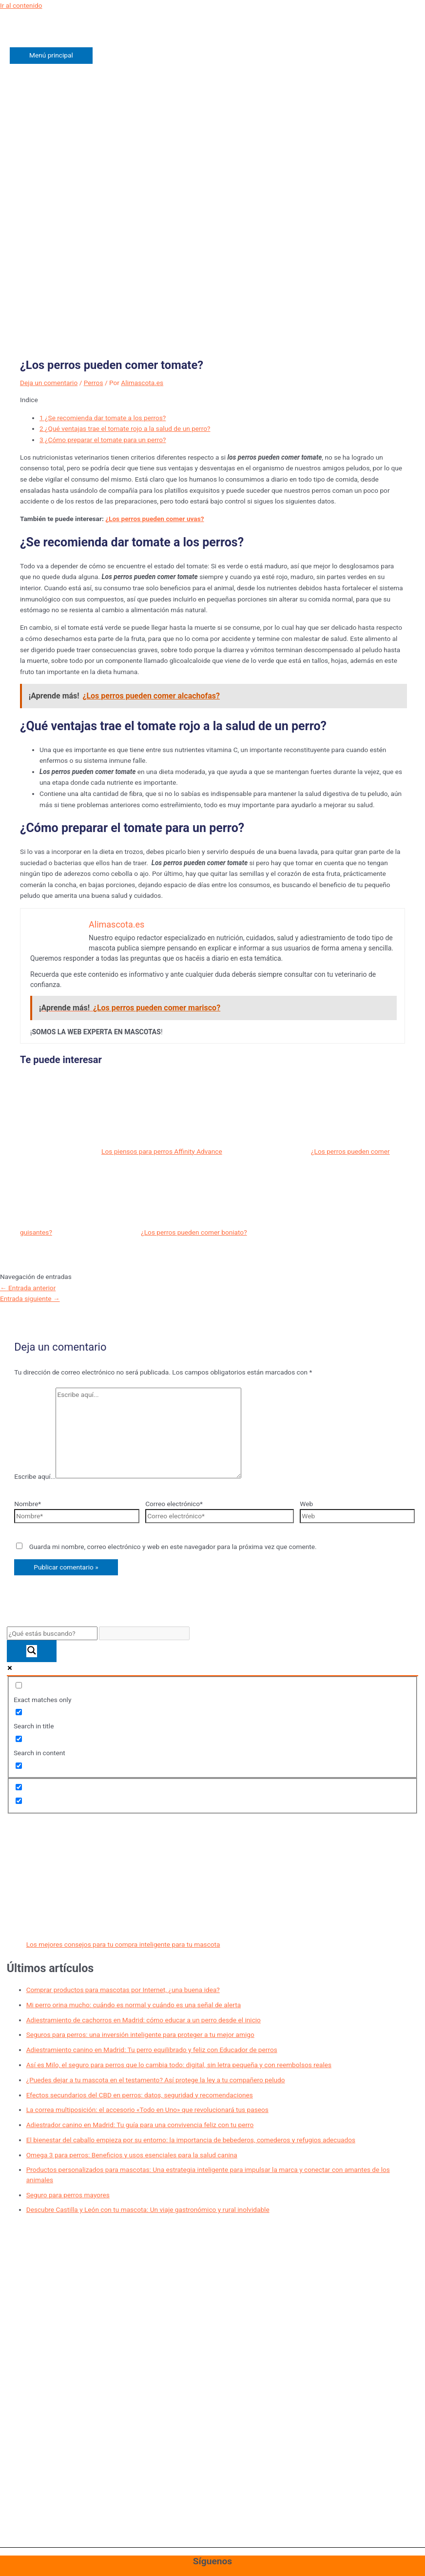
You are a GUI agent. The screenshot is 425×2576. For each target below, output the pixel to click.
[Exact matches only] (19, 1685)
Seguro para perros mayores (68, 2195)
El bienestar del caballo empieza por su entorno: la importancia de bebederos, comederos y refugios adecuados (190, 2140)
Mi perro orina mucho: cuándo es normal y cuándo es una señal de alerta (133, 2005)
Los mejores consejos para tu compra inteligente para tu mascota (123, 1944)
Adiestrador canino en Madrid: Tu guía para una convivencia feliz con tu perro (140, 2125)
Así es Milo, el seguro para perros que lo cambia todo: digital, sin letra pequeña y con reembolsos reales (178, 2065)
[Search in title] (19, 1712)
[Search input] (52, 1634)
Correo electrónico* (174, 1504)
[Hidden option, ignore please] (19, 1787)
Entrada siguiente (30, 1298)
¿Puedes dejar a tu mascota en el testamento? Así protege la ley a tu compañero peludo (155, 2080)
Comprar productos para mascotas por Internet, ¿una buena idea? (123, 1990)
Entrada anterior (28, 1288)
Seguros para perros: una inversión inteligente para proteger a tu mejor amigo (140, 2034)
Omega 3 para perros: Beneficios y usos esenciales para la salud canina (131, 2155)
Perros (93, 383)
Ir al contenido (21, 5)
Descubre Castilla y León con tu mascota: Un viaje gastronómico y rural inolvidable (148, 2209)
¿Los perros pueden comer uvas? (154, 519)
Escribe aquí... (35, 1476)
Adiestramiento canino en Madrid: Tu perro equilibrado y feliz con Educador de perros (151, 2049)
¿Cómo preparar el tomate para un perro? (102, 440)
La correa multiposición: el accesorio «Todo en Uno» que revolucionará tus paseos (147, 2109)
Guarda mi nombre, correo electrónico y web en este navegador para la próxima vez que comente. (173, 1546)
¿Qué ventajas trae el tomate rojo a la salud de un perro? (124, 428)
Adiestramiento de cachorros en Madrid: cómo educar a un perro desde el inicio (143, 2020)
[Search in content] (19, 1739)
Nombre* (27, 1504)
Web (306, 1504)
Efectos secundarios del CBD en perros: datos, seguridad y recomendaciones (139, 2095)
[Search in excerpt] (19, 1766)
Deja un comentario (48, 383)
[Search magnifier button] (32, 1651)
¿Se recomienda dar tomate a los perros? (102, 418)
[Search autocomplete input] (144, 1634)
